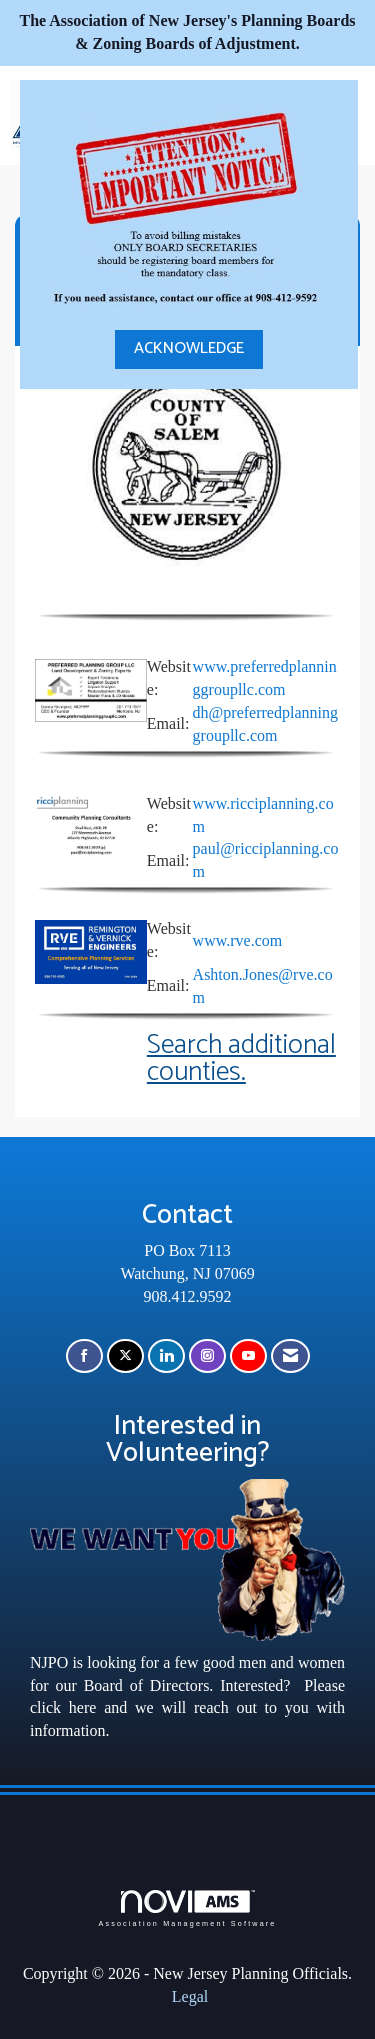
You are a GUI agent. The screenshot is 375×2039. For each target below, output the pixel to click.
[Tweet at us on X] (125, 1356)
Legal (190, 1996)
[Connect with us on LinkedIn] (166, 1356)
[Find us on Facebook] (84, 1356)
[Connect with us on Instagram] (207, 1356)
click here (63, 1707)
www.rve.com (238, 940)
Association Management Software (187, 1908)
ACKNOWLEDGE (189, 348)
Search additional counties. (241, 1059)
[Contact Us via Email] (290, 1356)
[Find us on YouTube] (248, 1356)
